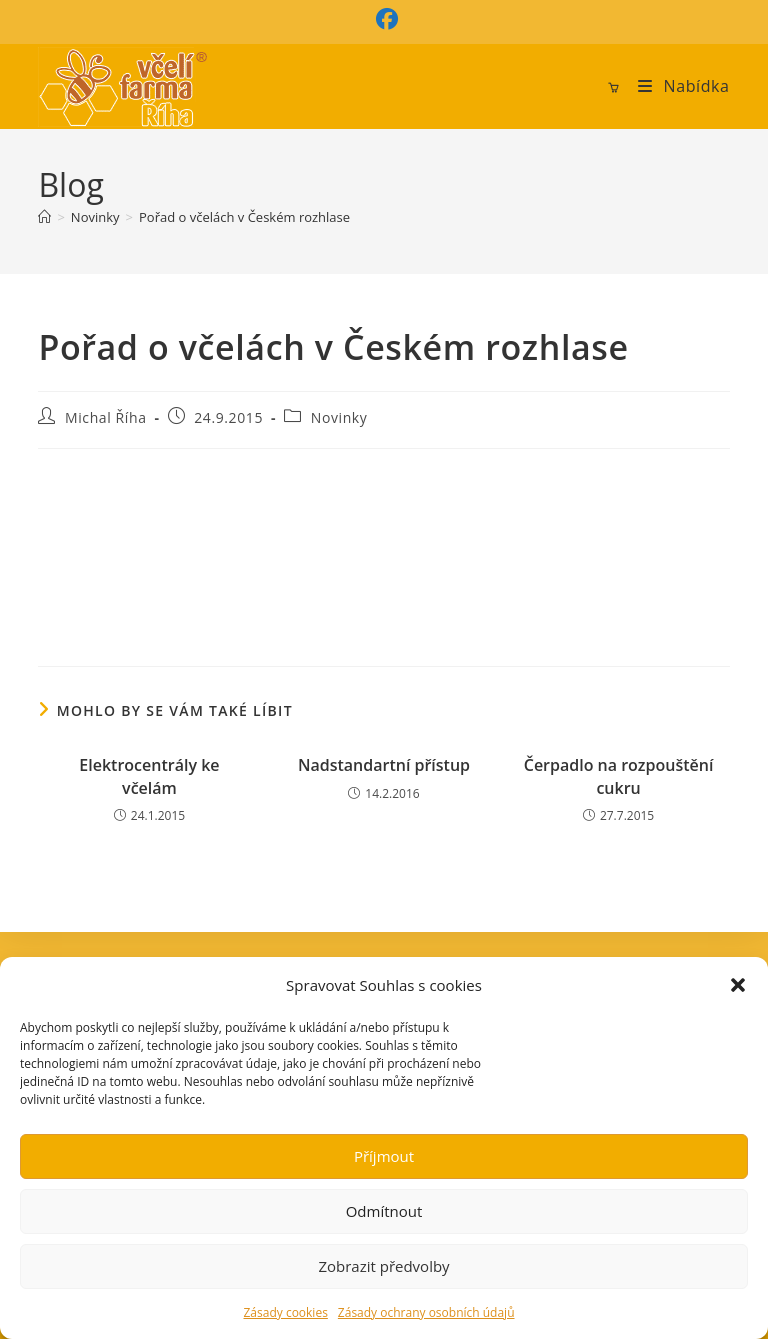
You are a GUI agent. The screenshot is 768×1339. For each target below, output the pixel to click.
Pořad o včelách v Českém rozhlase (244, 217)
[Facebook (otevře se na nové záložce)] (384, 19)
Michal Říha (106, 417)
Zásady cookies (285, 1312)
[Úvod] (44, 217)
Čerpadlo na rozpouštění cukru (619, 776)
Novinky (339, 417)
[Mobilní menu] (676, 86)
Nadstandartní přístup (384, 765)
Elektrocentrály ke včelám (149, 776)
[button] (738, 985)
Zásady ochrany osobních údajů (426, 1312)
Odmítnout (384, 1211)
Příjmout (384, 1156)
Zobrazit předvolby (383, 1266)
